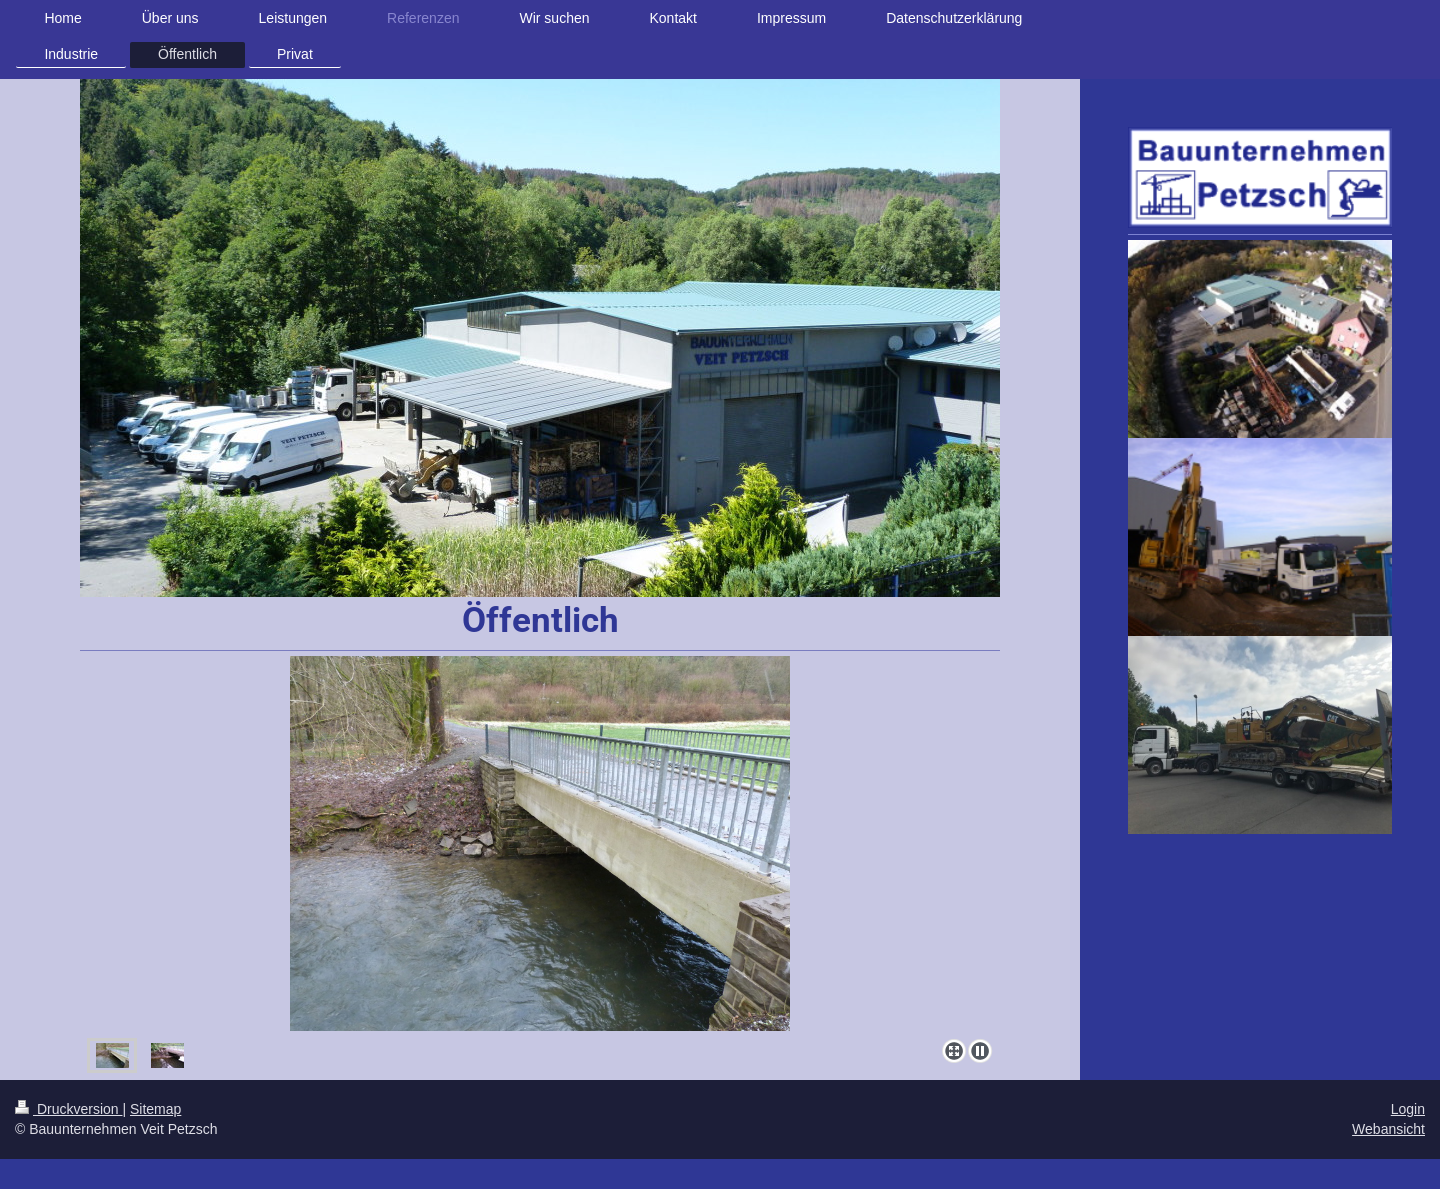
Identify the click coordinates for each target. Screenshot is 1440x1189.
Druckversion (68, 1109)
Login (1408, 1109)
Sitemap (155, 1109)
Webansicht (1388, 1129)
